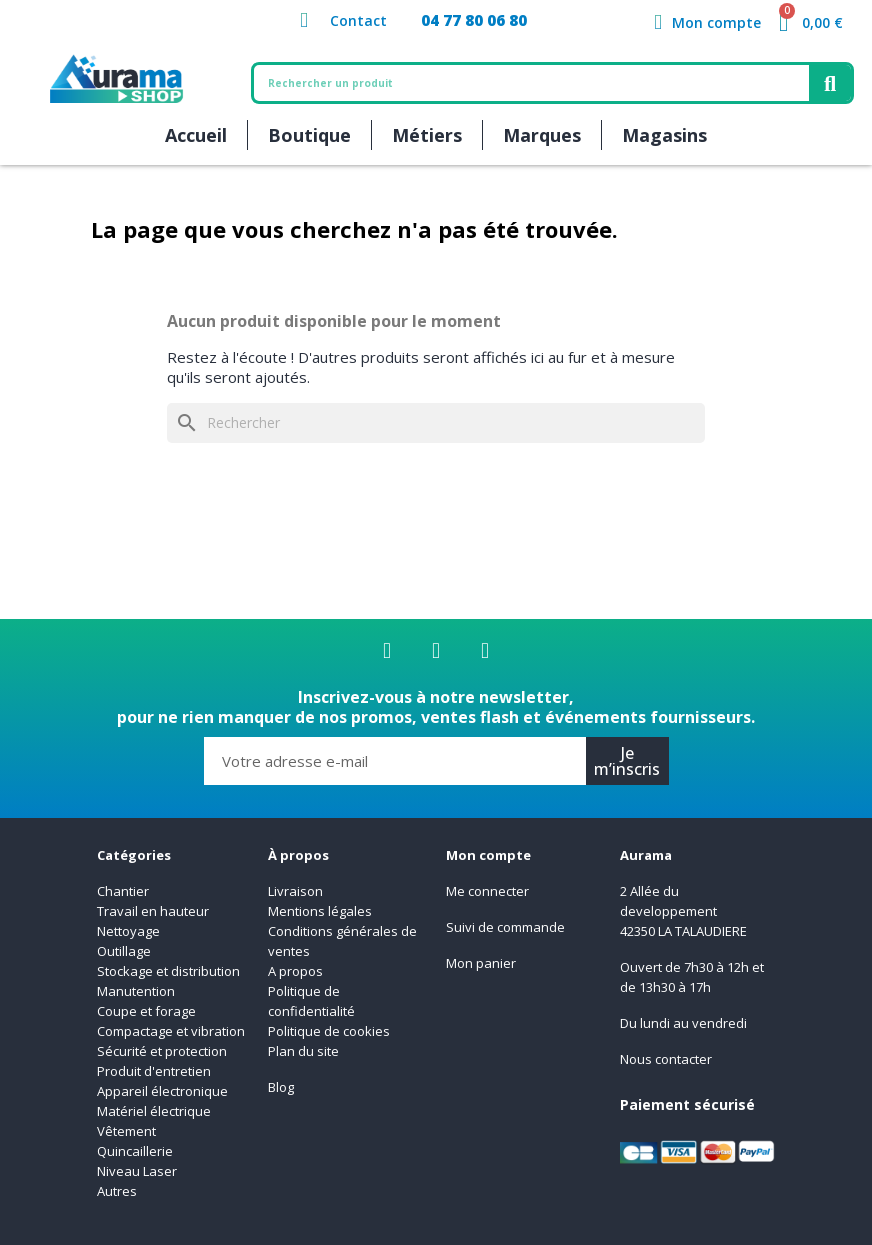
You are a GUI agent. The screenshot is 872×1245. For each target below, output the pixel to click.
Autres (117, 1191)
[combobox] (522, 83)
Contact (358, 20)
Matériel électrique (154, 1111)
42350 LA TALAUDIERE (683, 931)
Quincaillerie (135, 1151)
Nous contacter (666, 1059)
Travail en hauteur (153, 911)
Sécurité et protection (162, 1051)
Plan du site (303, 1051)
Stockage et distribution (168, 971)
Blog (281, 1087)
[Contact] (304, 20)
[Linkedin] (436, 651)
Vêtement (126, 1131)
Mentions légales (320, 911)
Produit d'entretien (154, 1071)
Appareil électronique (162, 1091)
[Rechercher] (436, 423)
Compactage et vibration (171, 1031)
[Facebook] (387, 651)
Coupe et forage (146, 1011)
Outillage (124, 951)
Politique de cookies (329, 1031)
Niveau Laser (137, 1171)
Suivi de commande (505, 927)
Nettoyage (130, 931)
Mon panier (481, 963)
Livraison (295, 891)
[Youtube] (485, 651)
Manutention (136, 991)
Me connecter (487, 891)
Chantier (123, 891)
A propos (295, 971)
